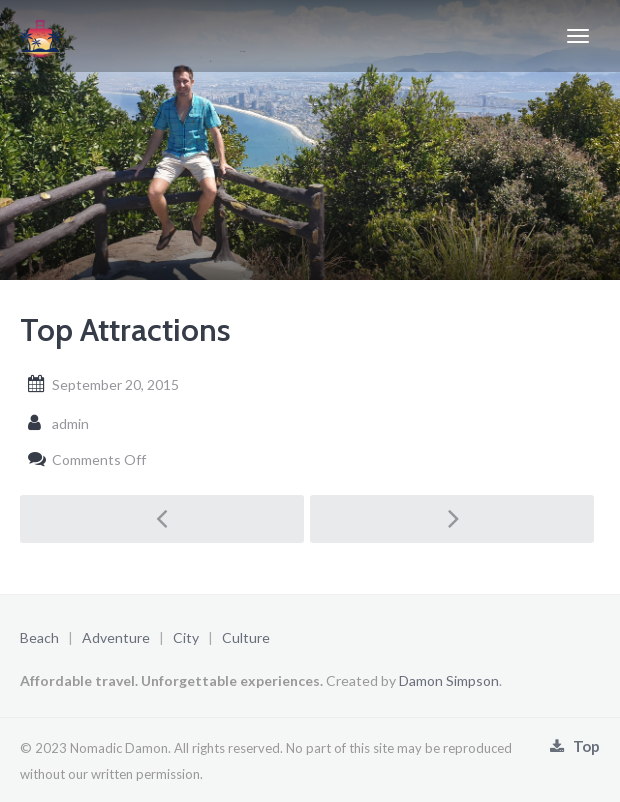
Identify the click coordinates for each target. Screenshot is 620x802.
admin (70, 423)
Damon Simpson (449, 680)
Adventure (116, 637)
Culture (246, 637)
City (186, 637)
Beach (39, 637)
